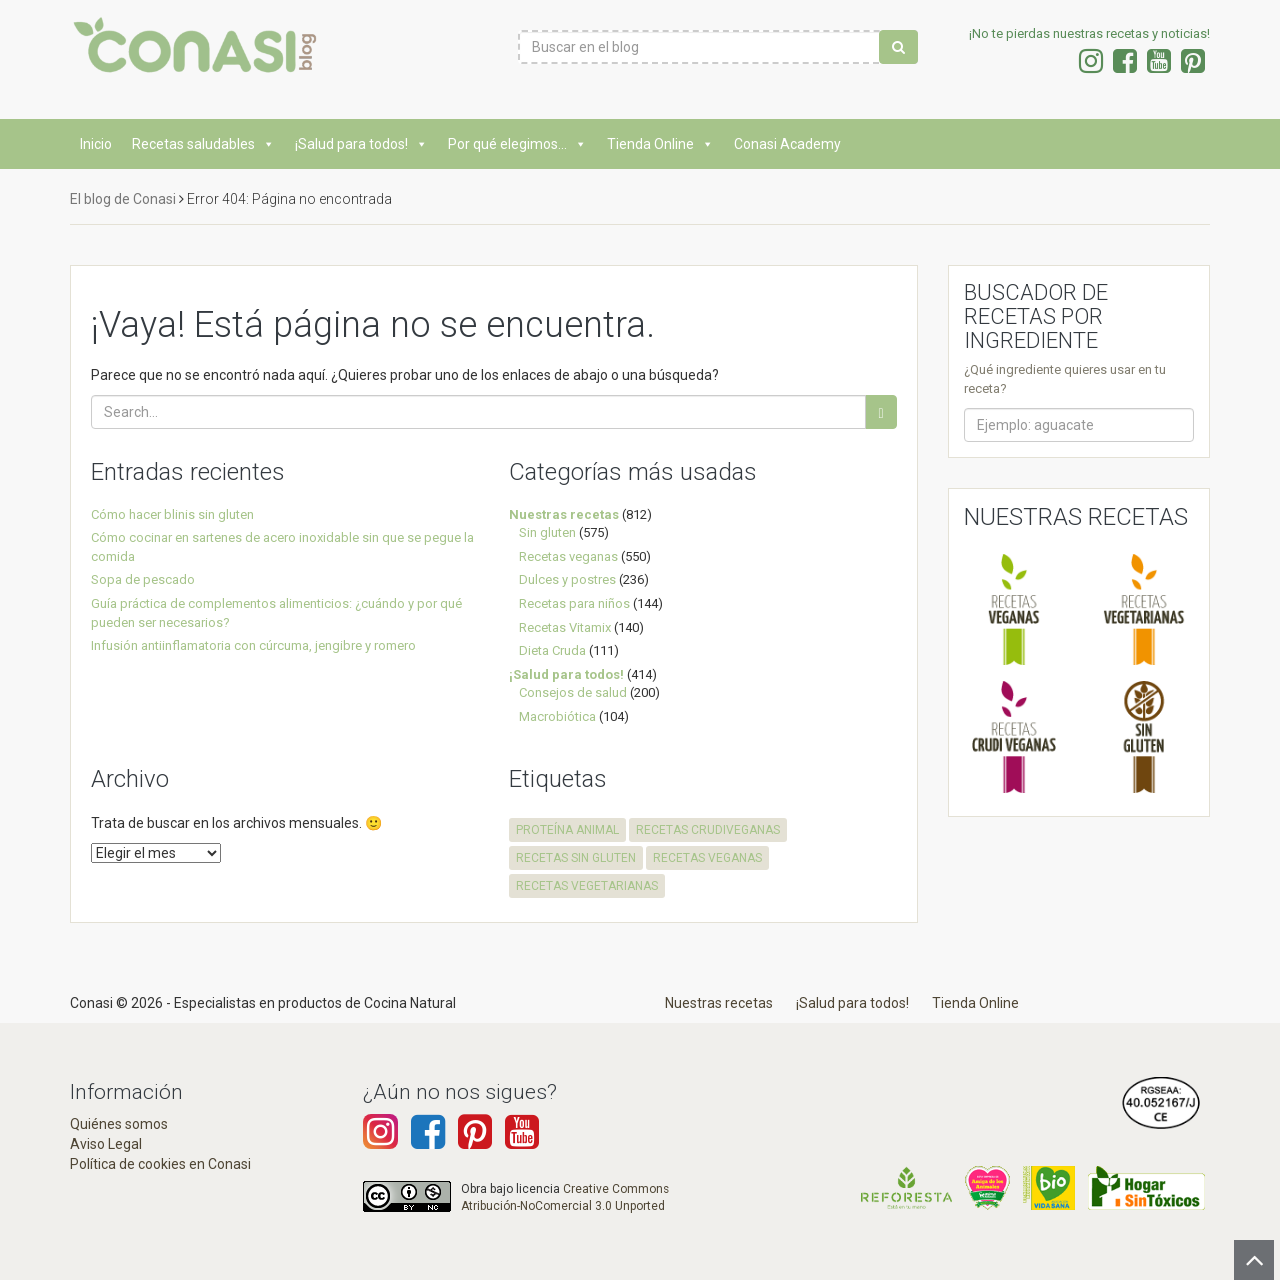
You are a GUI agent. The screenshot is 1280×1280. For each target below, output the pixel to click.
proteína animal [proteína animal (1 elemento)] (567, 830)
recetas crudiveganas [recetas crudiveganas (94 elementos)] (708, 830)
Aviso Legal (106, 1144)
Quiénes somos (119, 1124)
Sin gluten (547, 532)
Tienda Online (660, 144)
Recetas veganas (568, 556)
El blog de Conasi (123, 199)
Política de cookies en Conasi (160, 1164)
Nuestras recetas (564, 514)
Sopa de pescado (143, 579)
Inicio (96, 144)
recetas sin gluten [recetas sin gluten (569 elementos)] (576, 858)
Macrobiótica (557, 716)
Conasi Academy (787, 144)
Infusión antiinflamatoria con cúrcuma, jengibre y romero (253, 645)
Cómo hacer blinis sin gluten (172, 514)
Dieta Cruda (552, 650)
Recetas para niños (574, 603)
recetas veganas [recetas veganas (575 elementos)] (707, 858)
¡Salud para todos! (361, 144)
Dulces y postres (567, 579)
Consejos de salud (573, 692)
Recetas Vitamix (565, 627)
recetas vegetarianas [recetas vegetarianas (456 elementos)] (587, 886)
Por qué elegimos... (517, 144)
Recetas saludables (203, 144)
